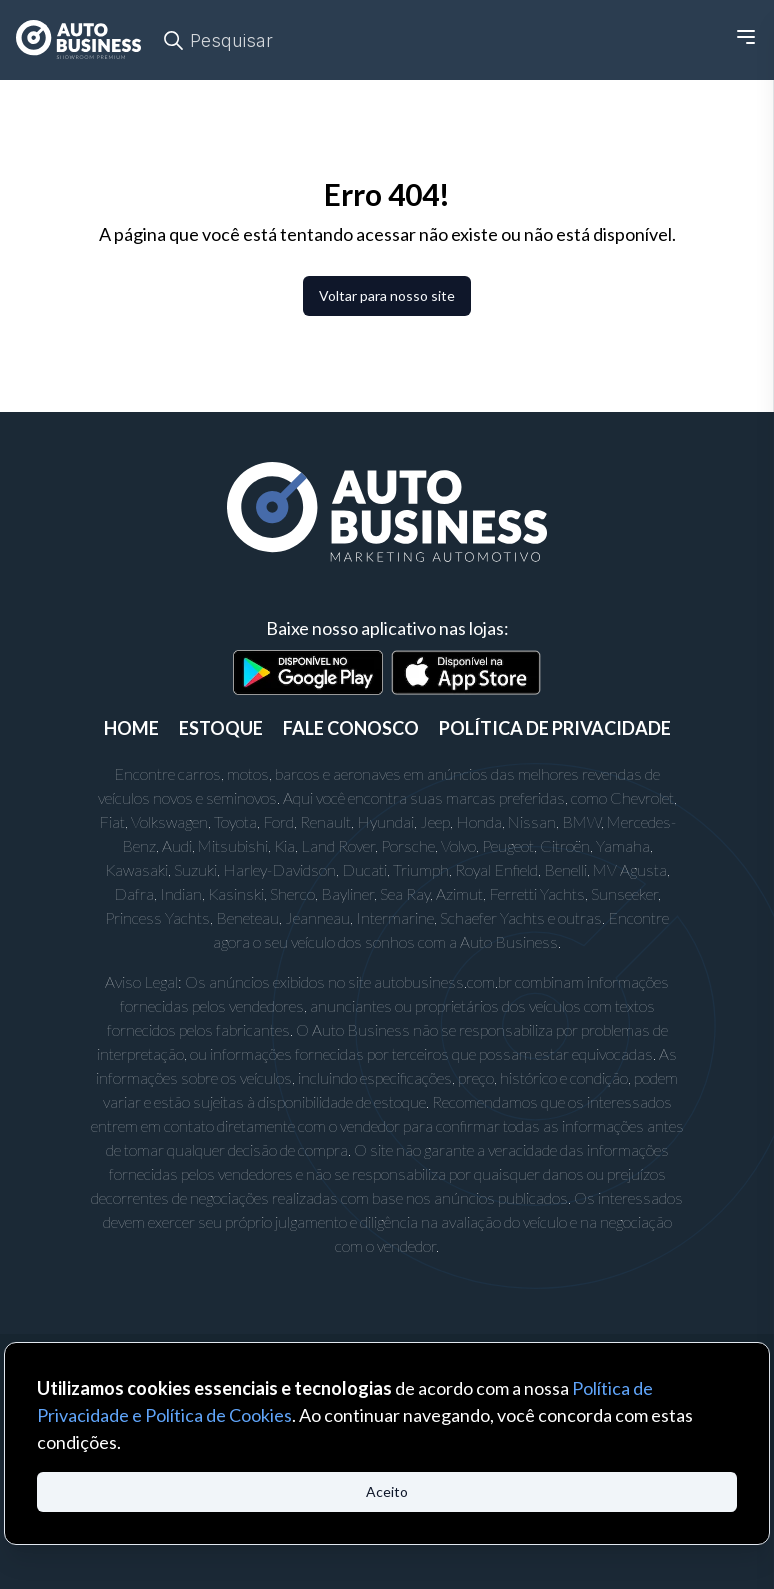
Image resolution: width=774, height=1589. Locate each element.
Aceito (387, 1491)
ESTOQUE (221, 728)
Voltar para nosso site (387, 295)
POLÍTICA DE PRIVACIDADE (555, 728)
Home (131, 728)
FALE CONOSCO (351, 728)
